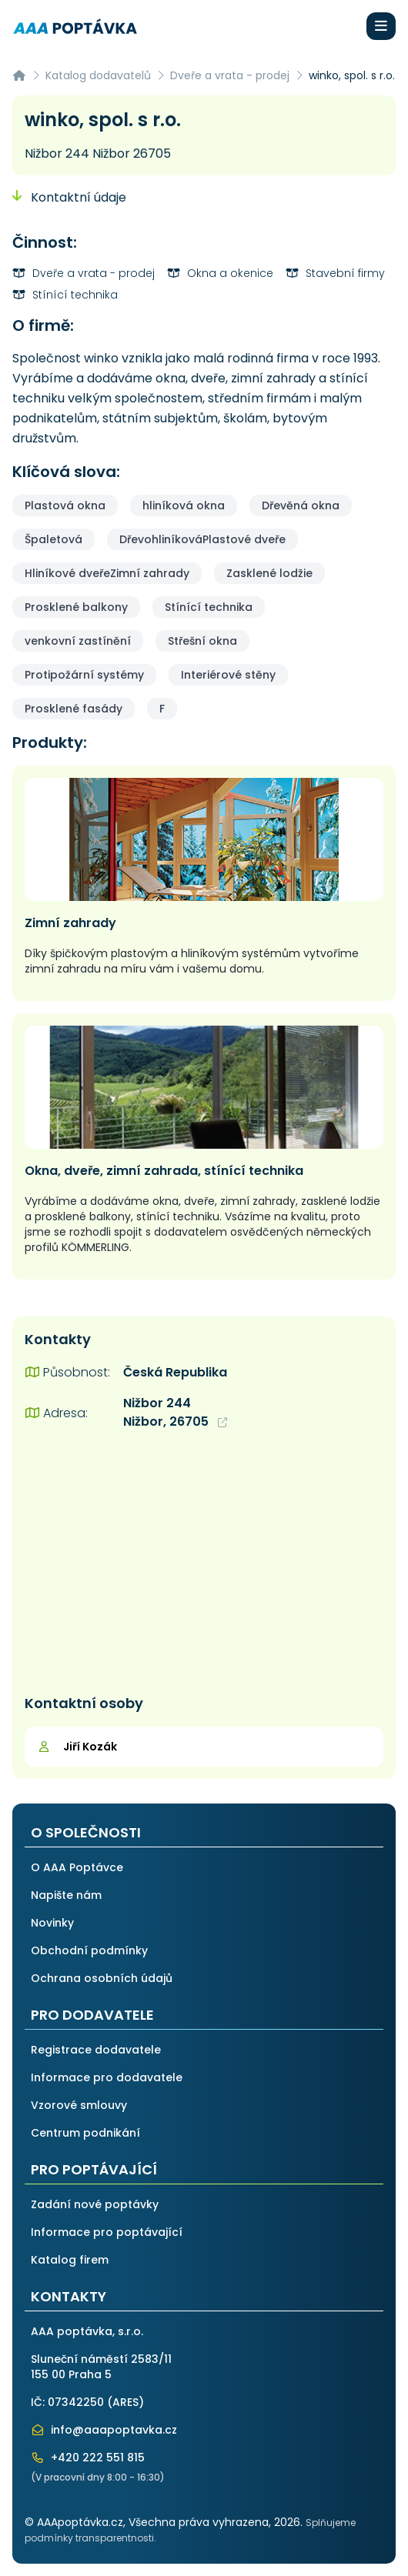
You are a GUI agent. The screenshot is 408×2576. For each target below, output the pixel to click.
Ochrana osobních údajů (101, 1978)
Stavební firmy (335, 273)
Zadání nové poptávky (95, 2204)
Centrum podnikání (85, 2133)
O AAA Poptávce (77, 1867)
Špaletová (53, 539)
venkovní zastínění (78, 641)
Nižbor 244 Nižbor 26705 (98, 153)
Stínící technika (65, 294)
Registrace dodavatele (96, 2049)
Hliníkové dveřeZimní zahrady (107, 573)
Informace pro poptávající (106, 2232)
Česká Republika (175, 1372)
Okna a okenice (220, 273)
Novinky (52, 1922)
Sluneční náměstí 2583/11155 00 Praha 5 (101, 2366)
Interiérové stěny (228, 674)
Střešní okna (202, 641)
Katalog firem (70, 2259)
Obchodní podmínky (89, 1950)
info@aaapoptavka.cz (104, 2430)
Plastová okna (65, 505)
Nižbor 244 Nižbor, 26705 (175, 1412)
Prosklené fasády (73, 708)
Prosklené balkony (76, 607)
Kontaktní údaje (69, 197)
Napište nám (66, 1895)
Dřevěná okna (300, 505)
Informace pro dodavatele (106, 2077)
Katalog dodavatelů (98, 75)
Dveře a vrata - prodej (229, 75)
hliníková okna (183, 505)
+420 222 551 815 (88, 2457)
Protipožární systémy (84, 674)
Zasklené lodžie (269, 573)
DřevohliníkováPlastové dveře (202, 539)
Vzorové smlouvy (79, 2105)
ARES (125, 2402)
